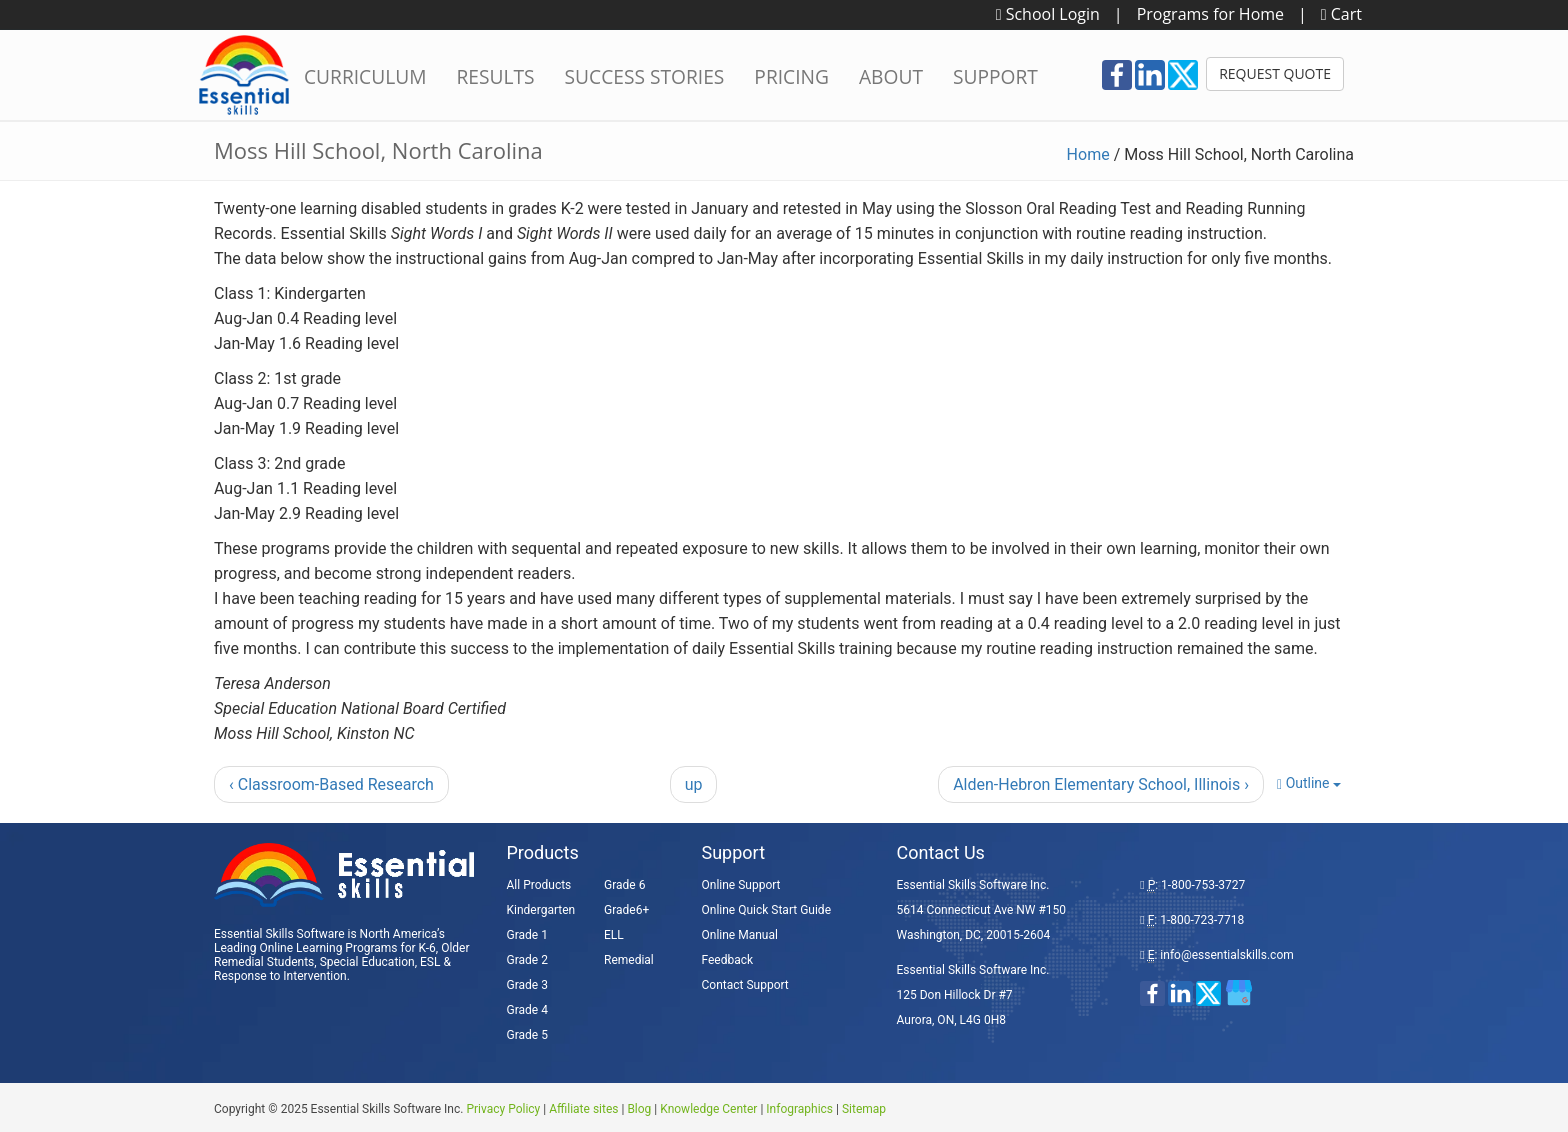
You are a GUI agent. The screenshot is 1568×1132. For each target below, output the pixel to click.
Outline (1309, 783)
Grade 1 (527, 935)
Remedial (629, 960)
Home (1088, 154)
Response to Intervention (280, 976)
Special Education (367, 962)
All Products (539, 885)
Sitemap (864, 1109)
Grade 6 (624, 885)
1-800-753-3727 (1203, 885)
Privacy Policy (503, 1109)
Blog (639, 1109)
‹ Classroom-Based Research (331, 784)
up (694, 784)
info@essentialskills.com (1226, 955)
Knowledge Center (708, 1109)
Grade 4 (527, 1010)
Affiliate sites (583, 1109)
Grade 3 (527, 985)
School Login (1048, 14)
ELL (614, 935)
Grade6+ (626, 910)
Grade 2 (527, 960)
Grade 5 (527, 1035)
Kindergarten (541, 910)
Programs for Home (1210, 14)
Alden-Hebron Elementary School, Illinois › (1101, 784)
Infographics (799, 1109)
